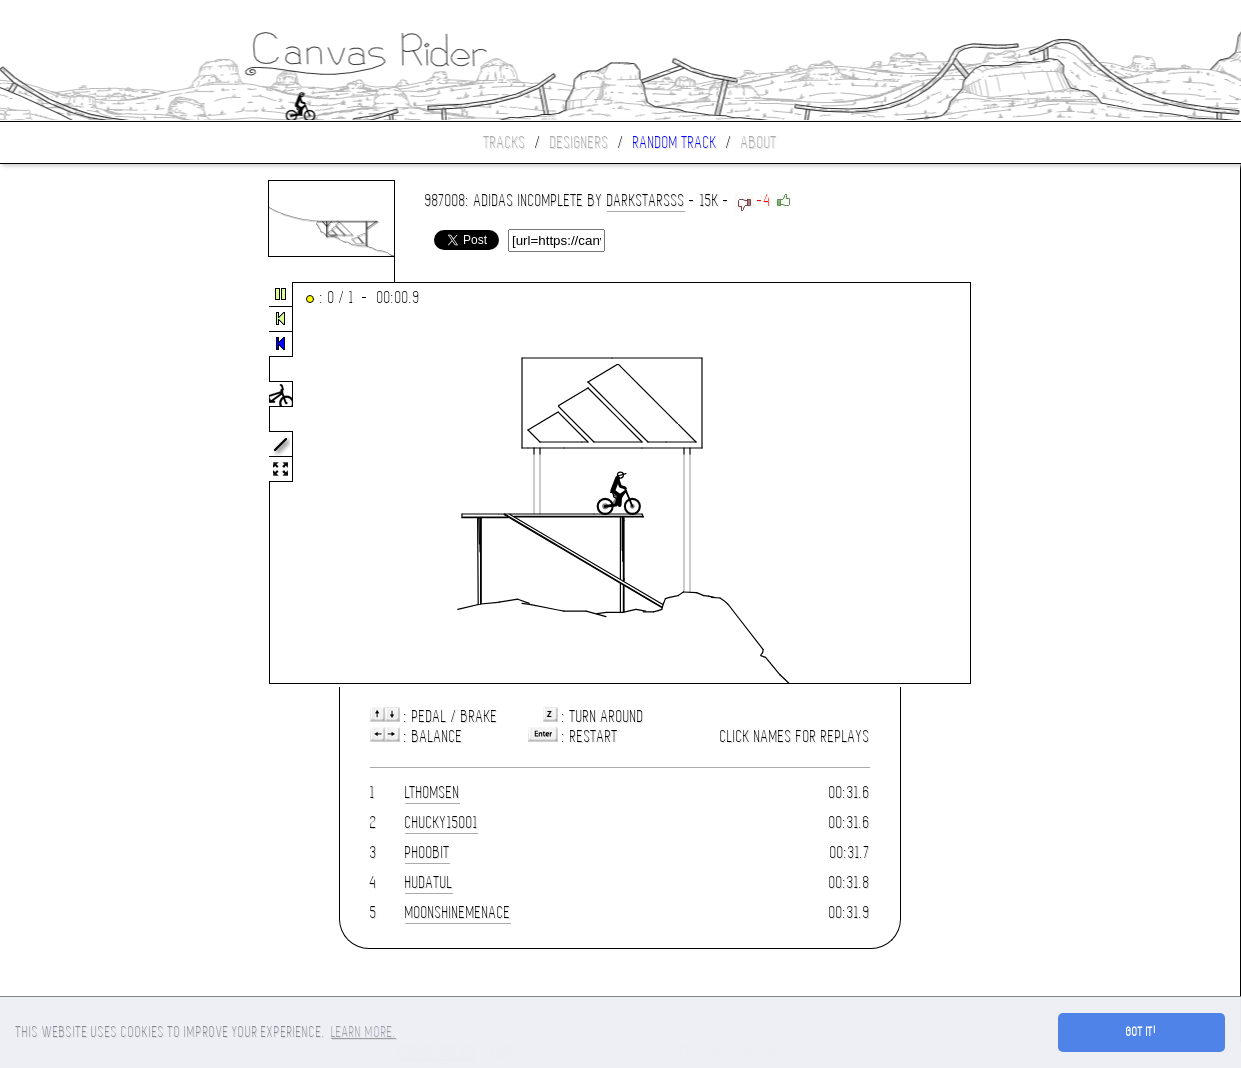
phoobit (427, 852)
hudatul (429, 882)
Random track (675, 142)
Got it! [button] (1141, 1032)
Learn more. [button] (363, 1032)
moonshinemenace (458, 912)
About (759, 142)
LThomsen (432, 792)
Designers (579, 142)
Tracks (505, 142)
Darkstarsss (646, 200)
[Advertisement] (84, 484)
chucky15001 (441, 822)
